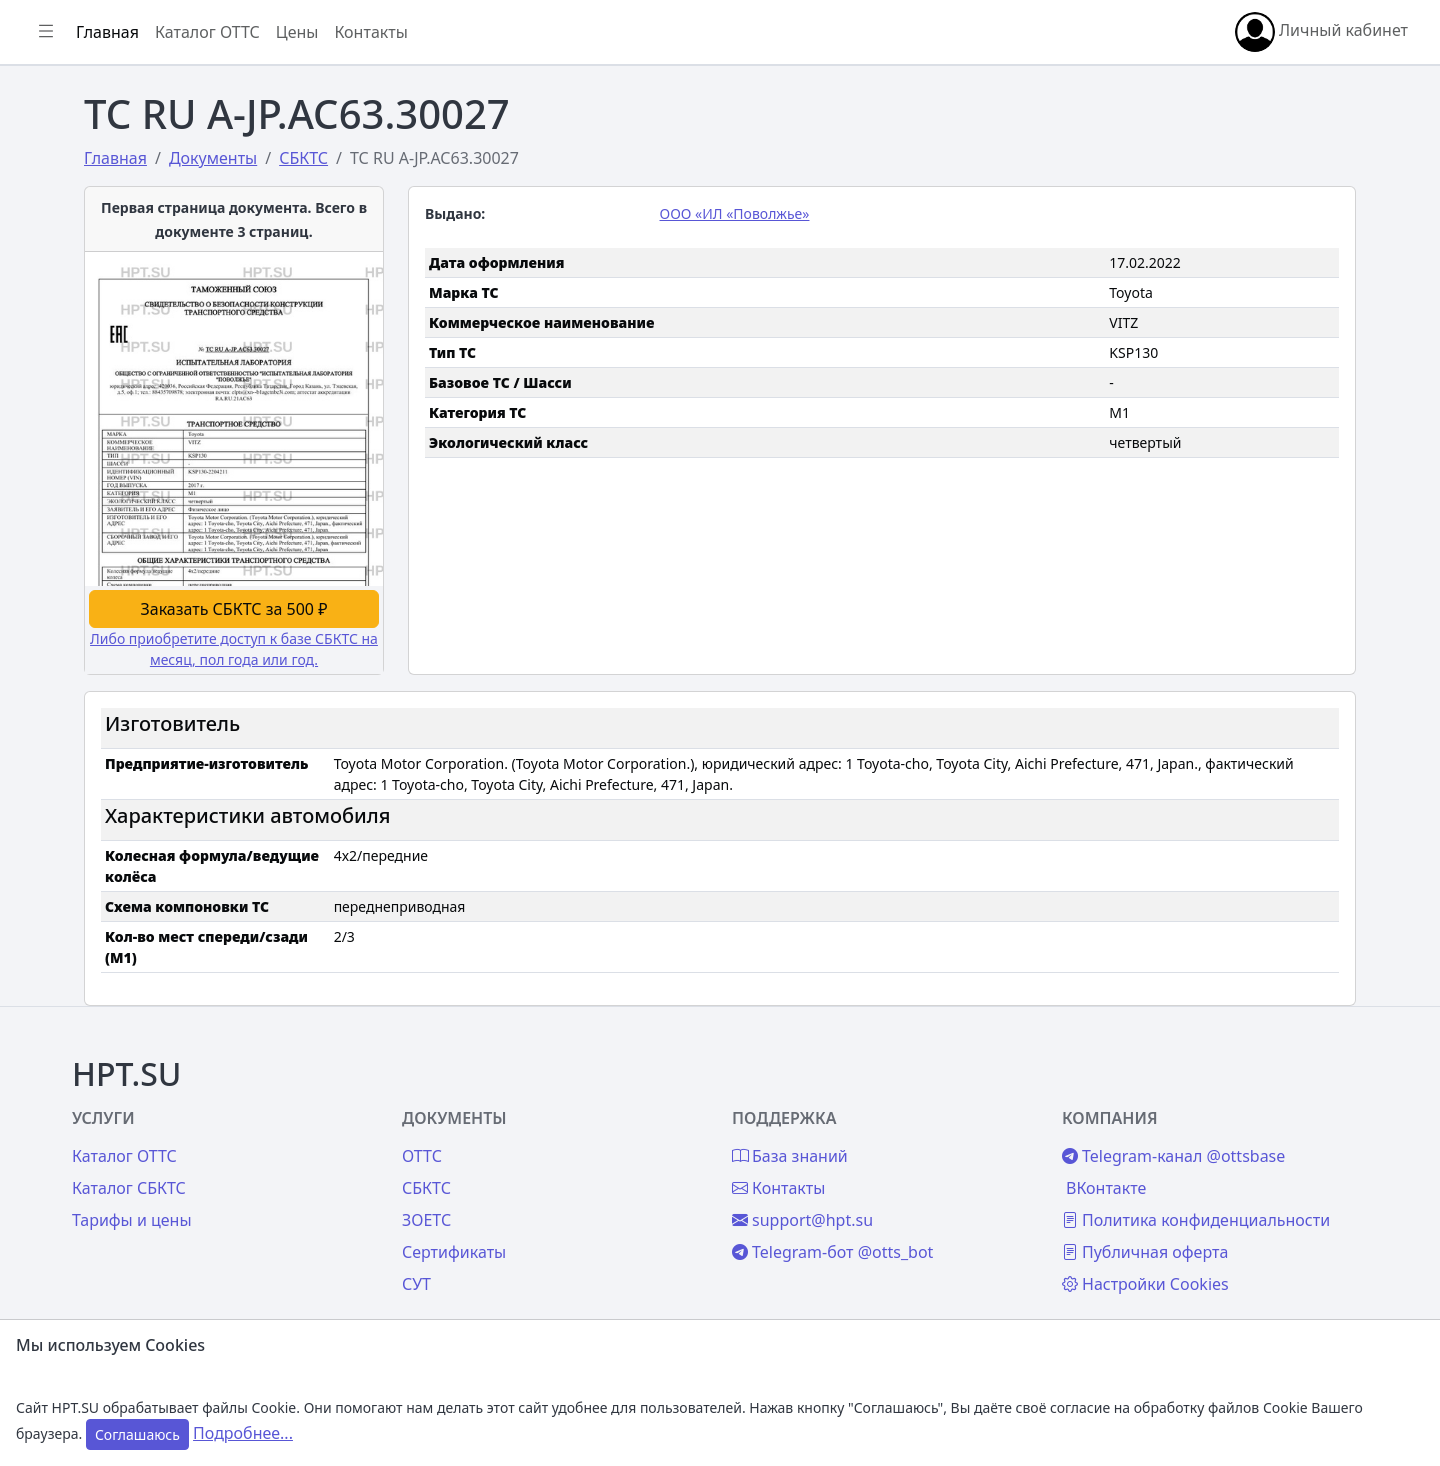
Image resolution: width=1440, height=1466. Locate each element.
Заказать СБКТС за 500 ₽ (413, 561)
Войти (63, 146)
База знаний (88, 567)
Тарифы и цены (352, 1172)
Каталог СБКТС (349, 1140)
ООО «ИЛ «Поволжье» (871, 213)
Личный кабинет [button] (1321, 32)
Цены (61, 518)
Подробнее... (243, 1433)
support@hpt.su (930, 1172)
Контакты (76, 616)
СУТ (54, 410)
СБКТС (600, 1140)
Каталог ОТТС (463, 32)
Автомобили (88, 312)
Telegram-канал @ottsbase (1255, 1108)
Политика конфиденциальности (1228, 1184)
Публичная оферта (1227, 1228)
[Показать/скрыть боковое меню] (302, 32)
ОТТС (596, 1108)
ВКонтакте (1188, 1140)
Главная (71, 97)
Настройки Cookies (1227, 1260)
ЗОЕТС (600, 1172)
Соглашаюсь (137, 1434)
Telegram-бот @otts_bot (960, 1204)
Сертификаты (92, 361)
